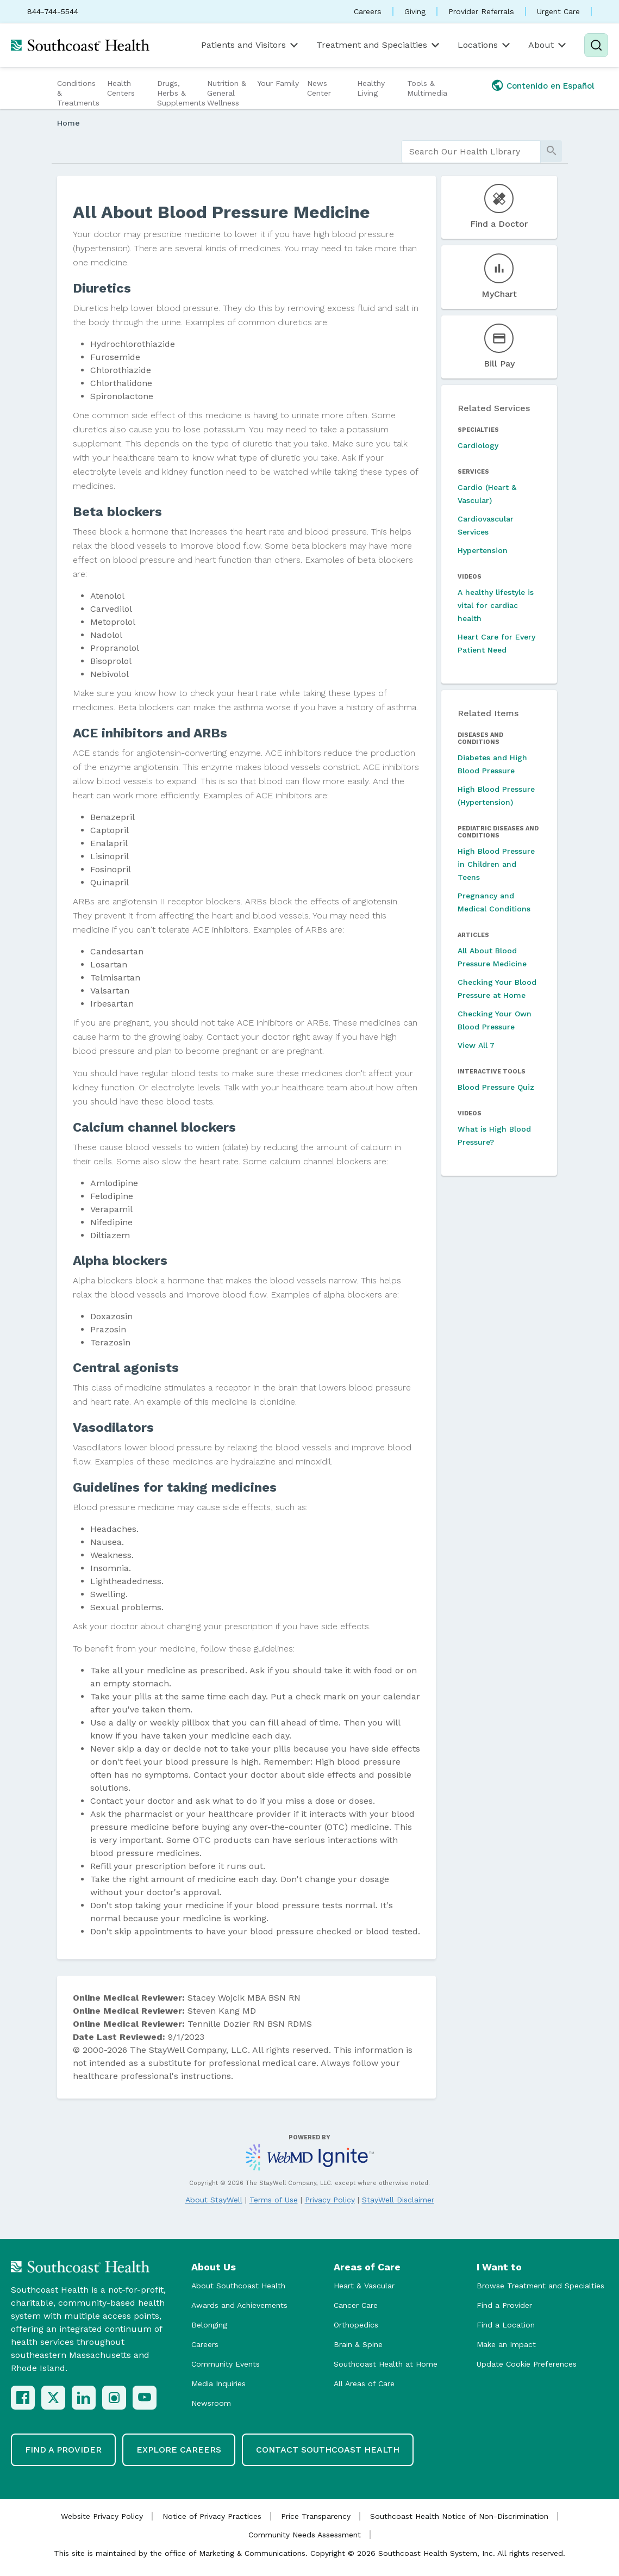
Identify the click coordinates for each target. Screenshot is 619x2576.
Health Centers (121, 88)
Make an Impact (506, 2344)
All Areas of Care (364, 2383)
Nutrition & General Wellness (226, 93)
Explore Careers (178, 2449)
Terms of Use (273, 2199)
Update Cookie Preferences (527, 2364)
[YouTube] (145, 2398)
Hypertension (483, 550)
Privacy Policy (330, 2199)
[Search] (596, 45)
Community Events (225, 2364)
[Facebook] (23, 2398)
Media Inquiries (218, 2383)
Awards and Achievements (239, 2305)
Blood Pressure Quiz (496, 1087)
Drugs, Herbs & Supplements (180, 93)
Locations (485, 45)
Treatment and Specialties (378, 45)
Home (68, 123)
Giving (415, 11)
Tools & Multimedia (427, 88)
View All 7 (476, 1045)
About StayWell (213, 2199)
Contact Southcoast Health (327, 2449)
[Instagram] (114, 2398)
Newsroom (211, 2403)
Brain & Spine (358, 2344)
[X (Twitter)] (53, 2398)
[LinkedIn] (84, 2398)
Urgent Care (558, 11)
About (548, 45)
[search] (471, 152)
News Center (319, 88)
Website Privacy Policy (102, 2516)
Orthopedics (356, 2324)
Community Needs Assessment (304, 2534)
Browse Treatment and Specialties (540, 2285)
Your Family (278, 83)
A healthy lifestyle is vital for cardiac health (496, 605)
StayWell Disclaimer (398, 2199)
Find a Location (506, 2324)
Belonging (209, 2324)
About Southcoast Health (238, 2285)
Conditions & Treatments (78, 93)
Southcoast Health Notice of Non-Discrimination (459, 2516)
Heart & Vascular (364, 2285)
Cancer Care (356, 2305)
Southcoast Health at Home (385, 2364)
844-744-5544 (52, 11)
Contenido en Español (551, 86)
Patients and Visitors (250, 45)
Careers (368, 11)
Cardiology (478, 445)
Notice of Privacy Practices (211, 2516)
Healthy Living (371, 88)
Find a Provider (504, 2305)
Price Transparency (316, 2516)
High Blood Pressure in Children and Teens (496, 864)
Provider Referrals (481, 11)
